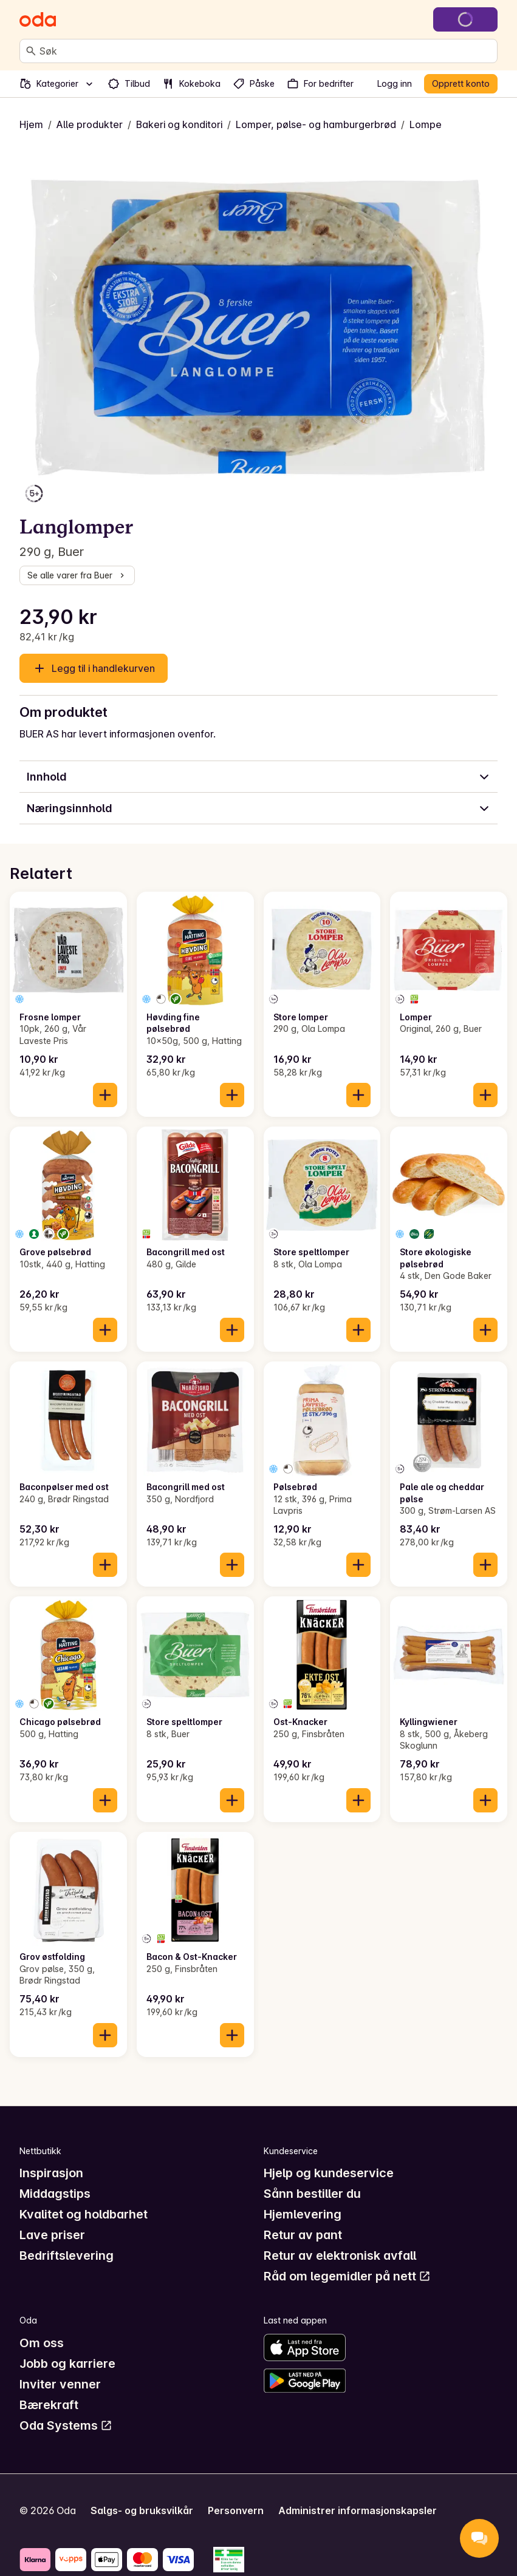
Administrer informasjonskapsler (357, 2510)
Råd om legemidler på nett (347, 2276)
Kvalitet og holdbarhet (83, 2214)
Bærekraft (48, 2405)
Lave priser (52, 2235)
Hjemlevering (302, 2214)
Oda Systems (65, 2425)
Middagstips (55, 2193)
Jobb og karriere (67, 2363)
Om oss (41, 2343)
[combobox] (265, 51)
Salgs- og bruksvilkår (142, 2510)
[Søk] (31, 51)
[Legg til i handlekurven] (105, 1095)
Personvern (236, 2510)
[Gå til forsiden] (37, 19)
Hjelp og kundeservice (329, 2173)
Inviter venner (60, 2384)
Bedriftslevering (66, 2255)
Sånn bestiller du (312, 2193)
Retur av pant (303, 2235)
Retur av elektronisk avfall (340, 2255)
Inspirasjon (51, 2173)
